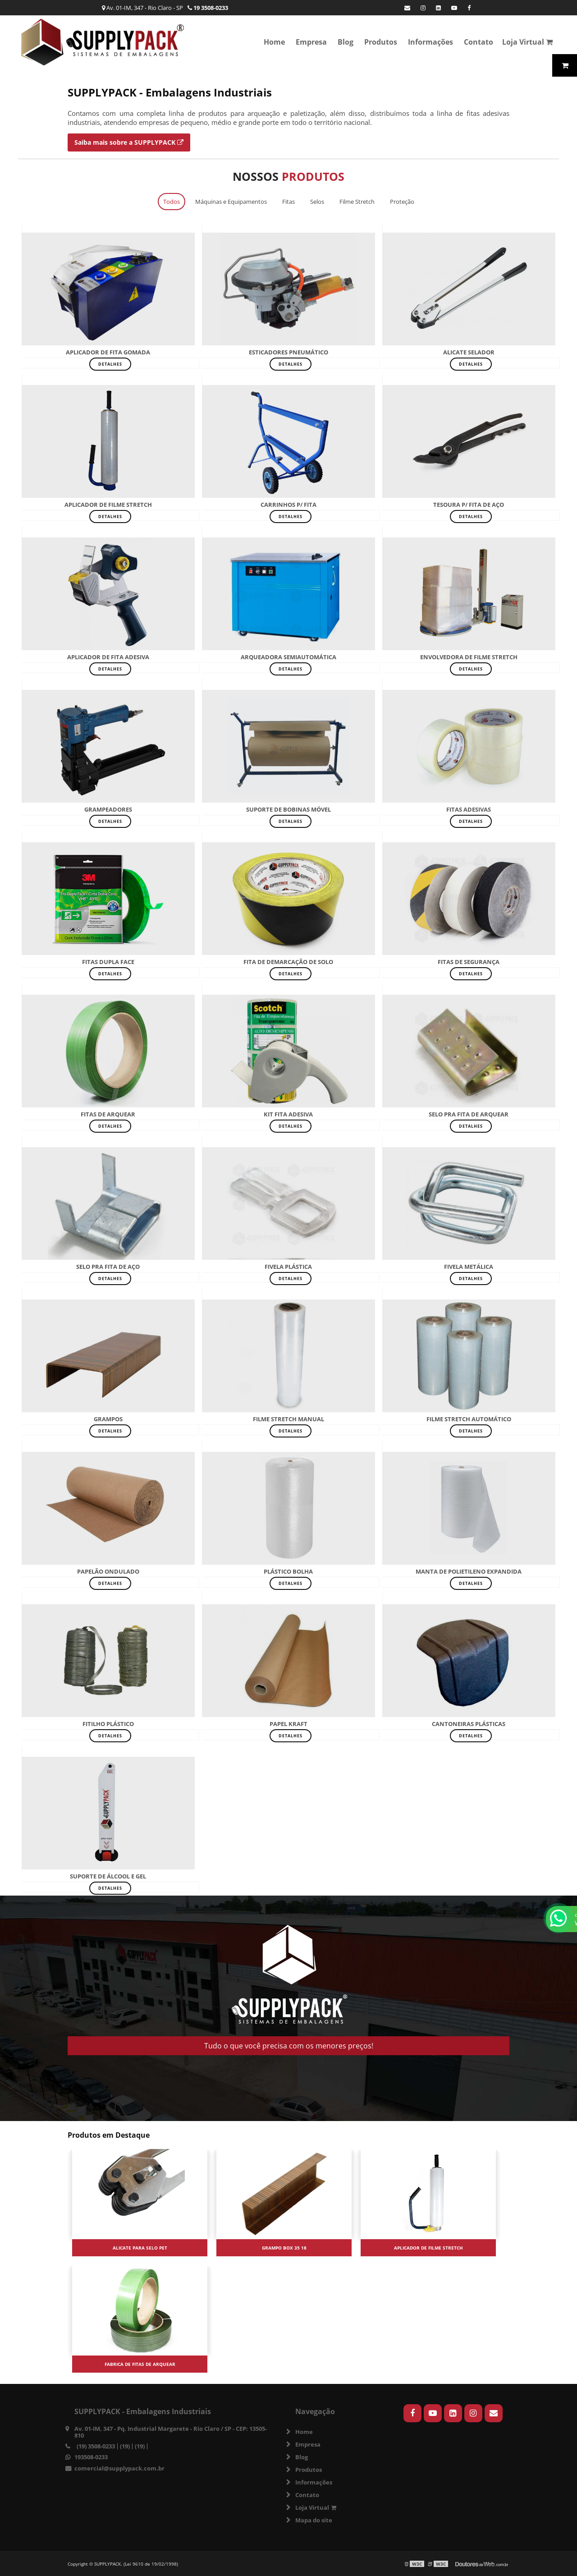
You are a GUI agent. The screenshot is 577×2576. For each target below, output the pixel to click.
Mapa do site (313, 2520)
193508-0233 (91, 2457)
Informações (430, 42)
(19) (125, 2446)
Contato (478, 42)
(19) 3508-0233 (96, 2446)
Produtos (380, 42)
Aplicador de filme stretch (428, 2248)
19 (208, 8)
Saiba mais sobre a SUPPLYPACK (128, 142)
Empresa (311, 42)
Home (274, 42)
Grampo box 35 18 (284, 2248)
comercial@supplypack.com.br (119, 2468)
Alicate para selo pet (140, 2248)
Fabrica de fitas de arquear (140, 2364)
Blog (345, 42)
